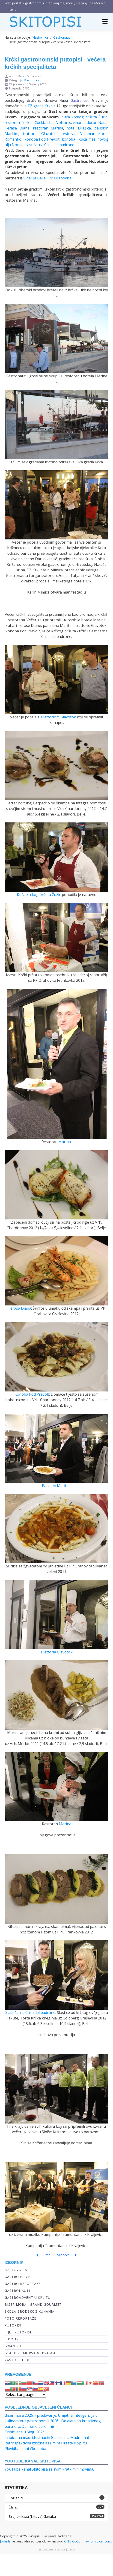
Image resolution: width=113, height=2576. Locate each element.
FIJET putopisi (18, 2332)
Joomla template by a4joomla (57, 2549)
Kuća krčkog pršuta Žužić (84, 117)
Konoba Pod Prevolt (32, 1394)
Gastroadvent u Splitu (28, 2297)
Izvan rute (15, 2346)
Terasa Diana (17, 128)
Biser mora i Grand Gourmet (33, 2304)
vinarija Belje (35, 178)
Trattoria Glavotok (56, 1652)
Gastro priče (17, 2276)
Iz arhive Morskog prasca (30, 2353)
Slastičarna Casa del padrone (30, 2012)
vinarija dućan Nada (90, 122)
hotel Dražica (78, 128)
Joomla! (5, 2541)
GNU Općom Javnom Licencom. (88, 2541)
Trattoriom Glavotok (58, 717)
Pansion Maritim (56, 1485)
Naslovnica (16, 2270)
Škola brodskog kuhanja (29, 2311)
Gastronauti (32, 80)
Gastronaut (80, 100)
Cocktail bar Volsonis (53, 122)
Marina (64, 1141)
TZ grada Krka (39, 105)
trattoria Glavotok (40, 133)
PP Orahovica (59, 178)
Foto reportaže (20, 2318)
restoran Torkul (19, 122)
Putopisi (13, 2325)
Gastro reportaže (23, 2283)
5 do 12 (12, 2339)
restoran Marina (48, 128)
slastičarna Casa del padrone (49, 144)
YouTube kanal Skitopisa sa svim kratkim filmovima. (49, 2469)
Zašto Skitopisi (20, 2360)
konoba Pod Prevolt (42, 139)
